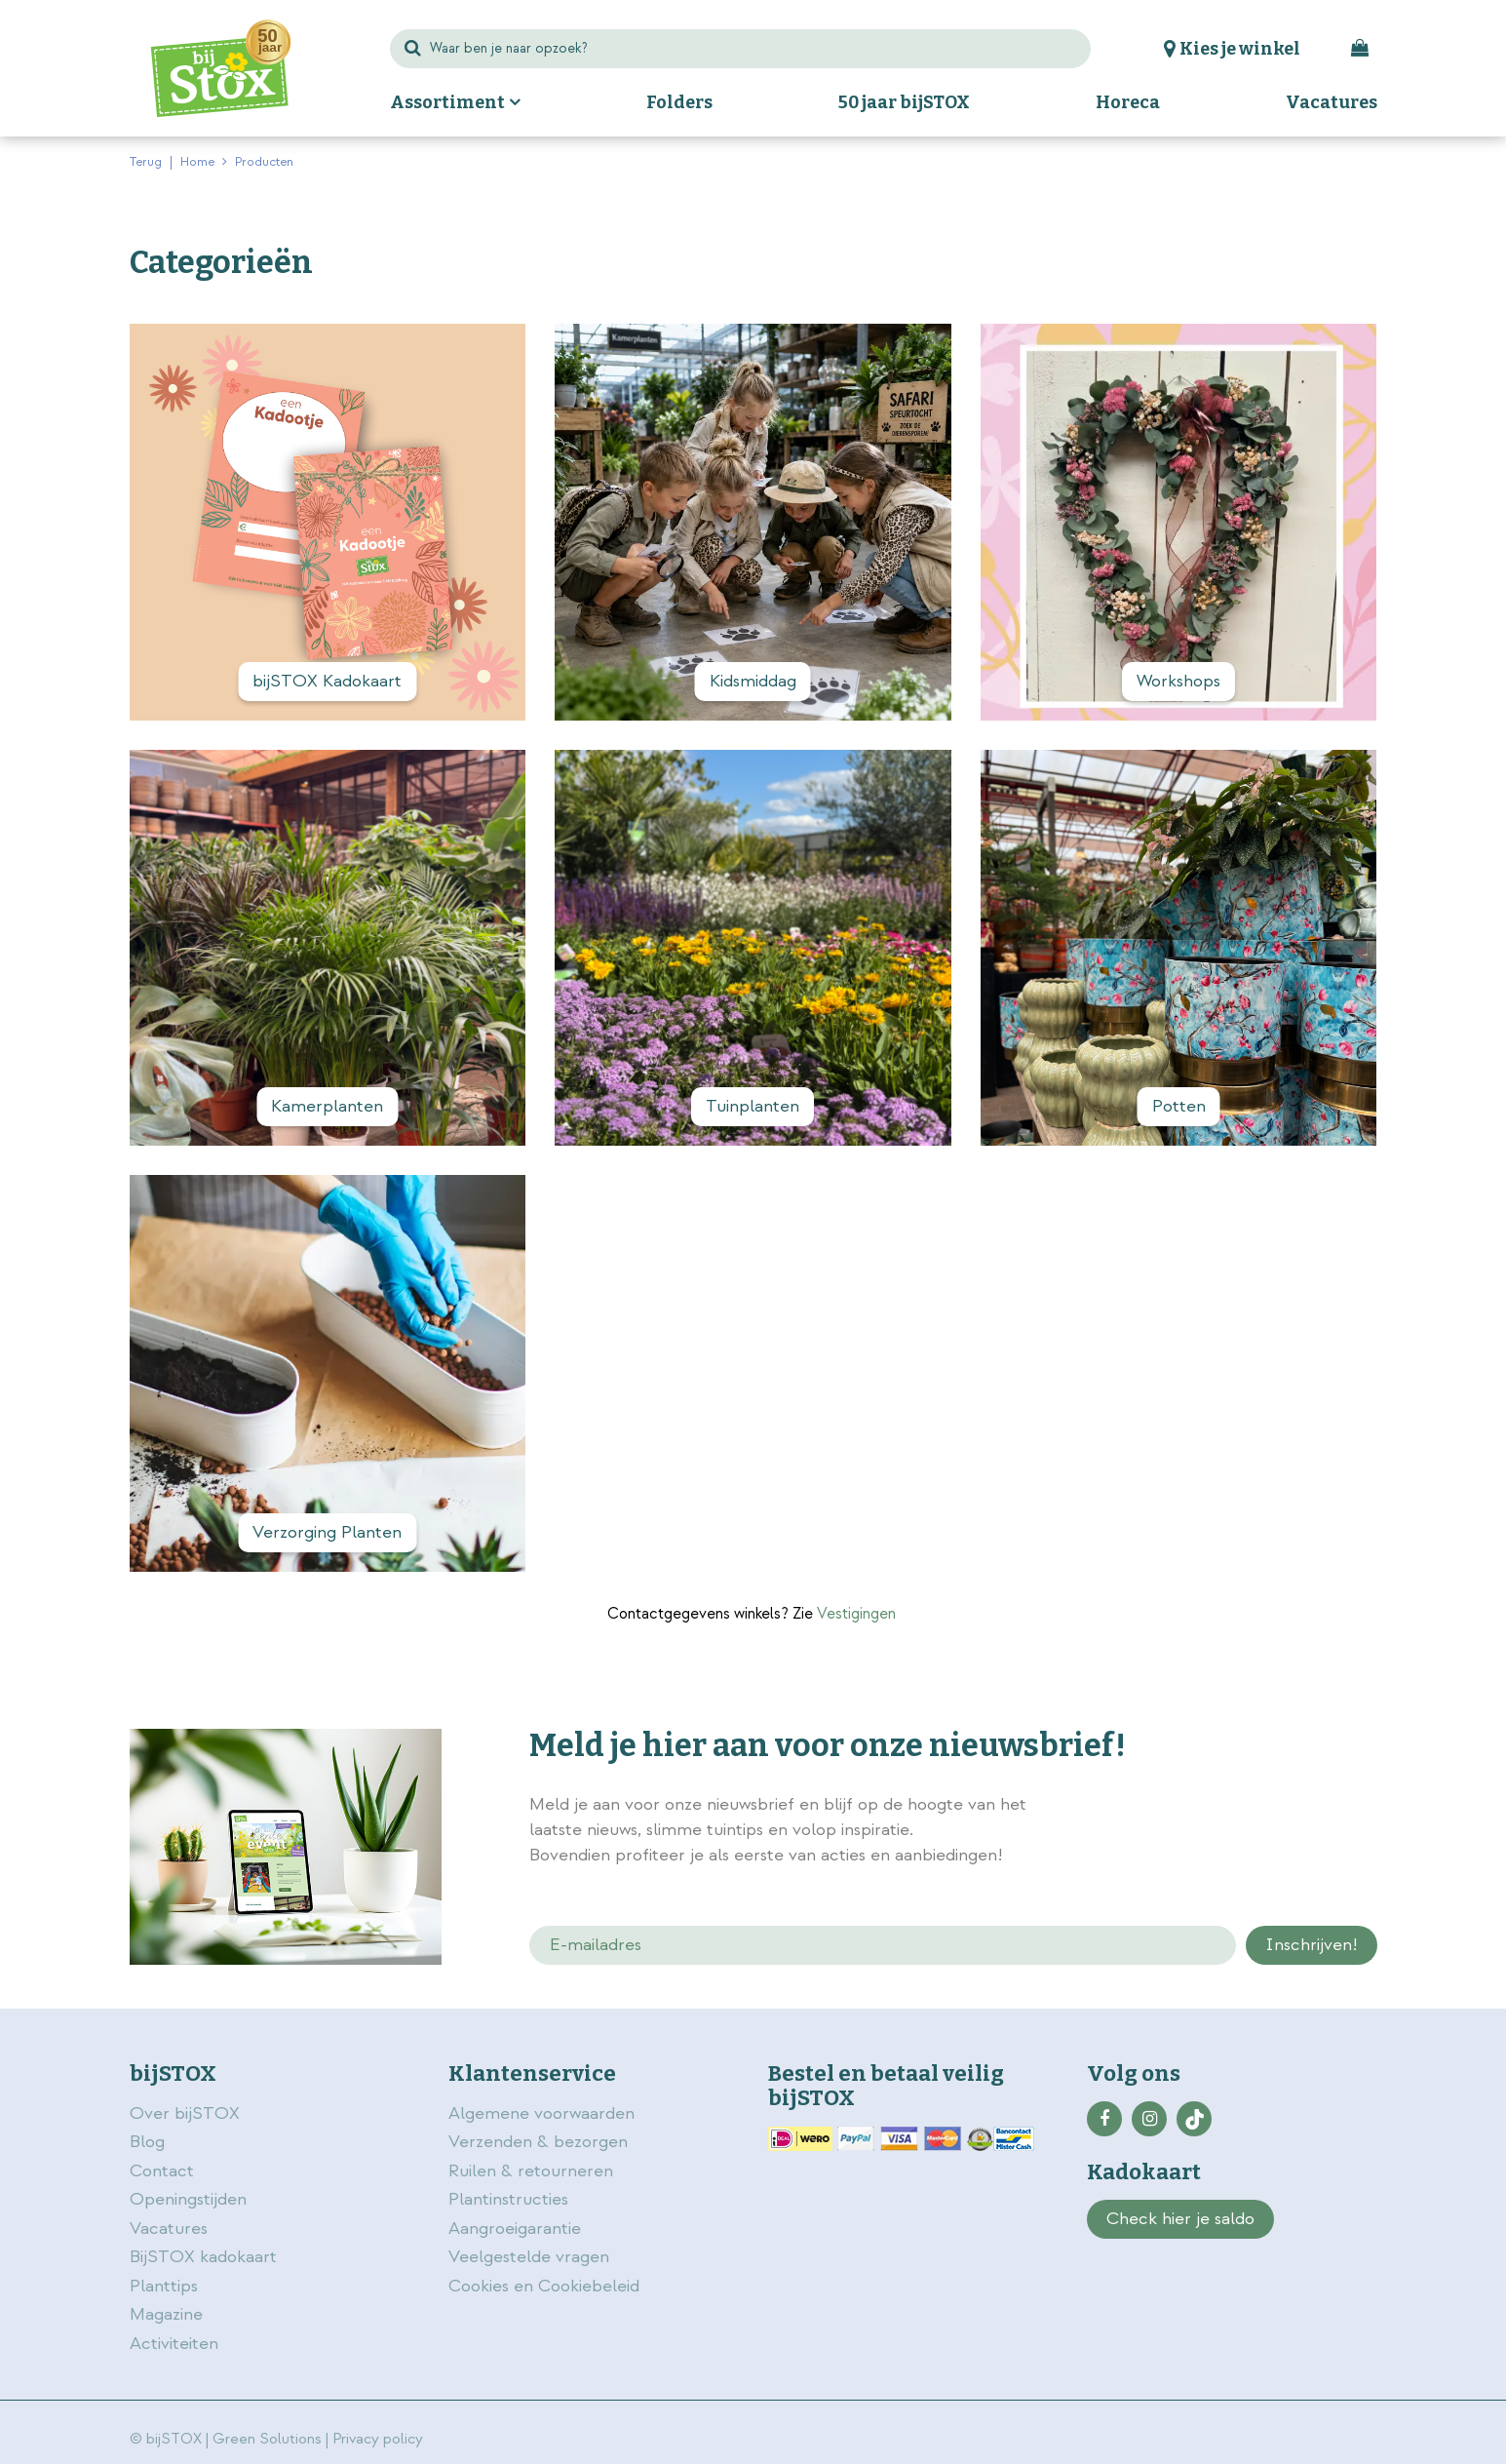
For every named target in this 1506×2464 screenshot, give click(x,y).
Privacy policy (377, 2439)
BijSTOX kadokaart (203, 2257)
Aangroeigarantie (514, 2228)
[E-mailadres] (882, 1945)
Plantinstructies (508, 2199)
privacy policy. (1268, 1807)
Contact (162, 2171)
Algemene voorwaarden (543, 2113)
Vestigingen (856, 1614)
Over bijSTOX (185, 2113)
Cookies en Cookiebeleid (543, 2286)
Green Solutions (267, 2439)
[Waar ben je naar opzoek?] (741, 48)
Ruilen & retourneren (530, 2171)
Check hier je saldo (1180, 2219)
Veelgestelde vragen (528, 2257)
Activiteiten (174, 2343)
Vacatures (169, 2228)
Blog (147, 2142)
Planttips (164, 2286)
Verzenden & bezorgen (538, 2142)
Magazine (166, 2314)
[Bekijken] (1361, 48)
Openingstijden (188, 2199)
